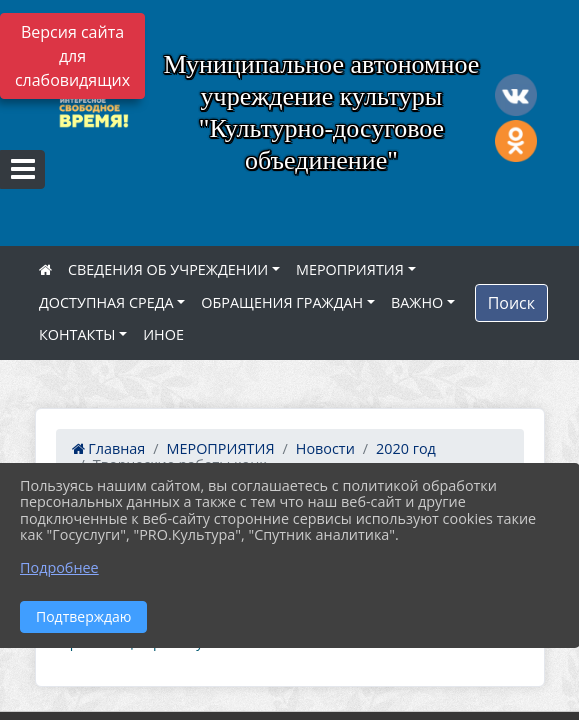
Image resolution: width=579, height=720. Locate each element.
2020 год (406, 448)
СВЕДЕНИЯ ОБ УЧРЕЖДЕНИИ (168, 269)
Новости (325, 448)
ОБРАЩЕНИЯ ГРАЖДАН (282, 302)
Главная (109, 448)
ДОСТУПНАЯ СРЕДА (106, 302)
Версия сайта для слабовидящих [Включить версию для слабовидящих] (72, 56)
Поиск (511, 303)
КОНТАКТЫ (77, 334)
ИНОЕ (163, 334)
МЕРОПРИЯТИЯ (350, 269)
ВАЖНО (417, 302)
